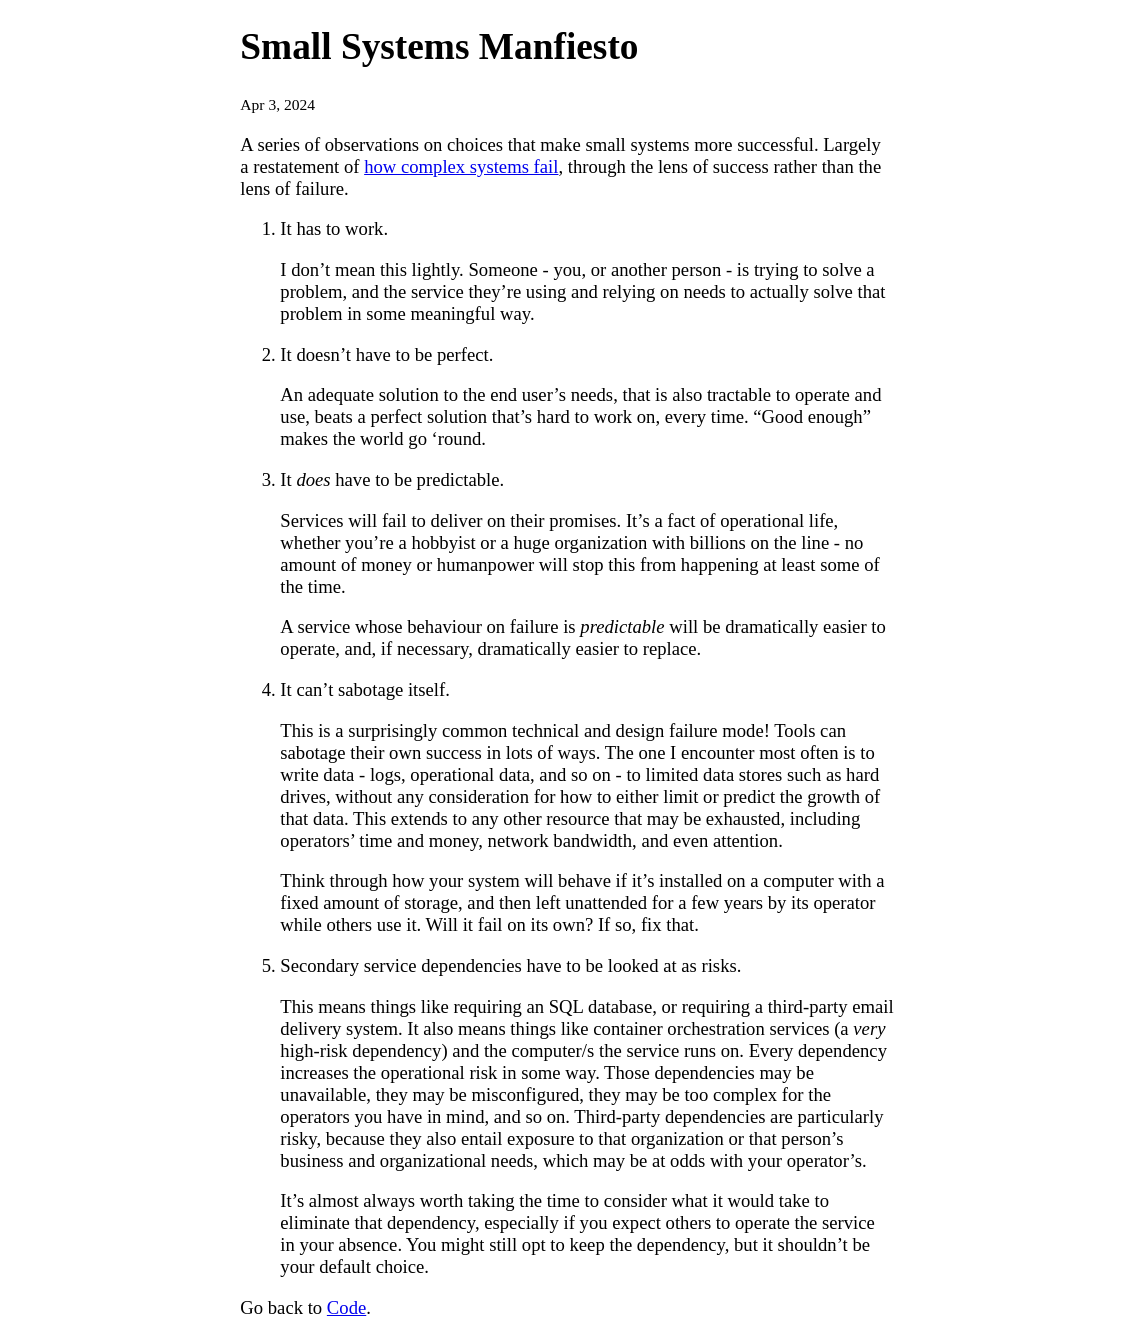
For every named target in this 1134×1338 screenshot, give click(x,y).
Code (346, 1307)
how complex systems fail (461, 166)
